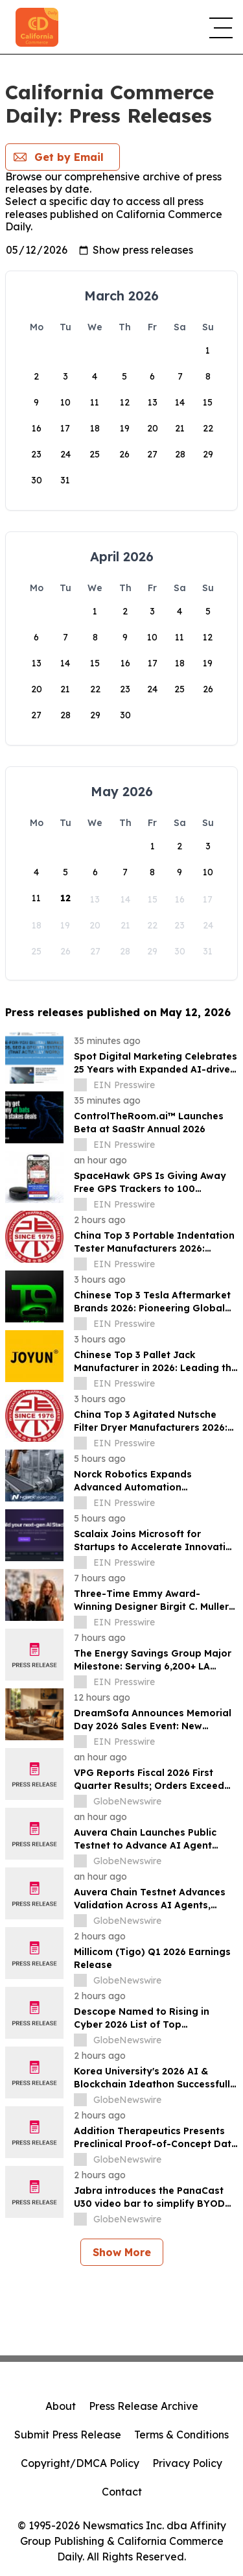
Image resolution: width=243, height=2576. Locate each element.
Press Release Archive (143, 2406)
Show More (122, 2252)
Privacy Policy (187, 2463)
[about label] (80, 1084)
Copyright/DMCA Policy (80, 2463)
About (60, 2406)
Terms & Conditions (181, 2434)
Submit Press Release (67, 2434)
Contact (122, 2491)
